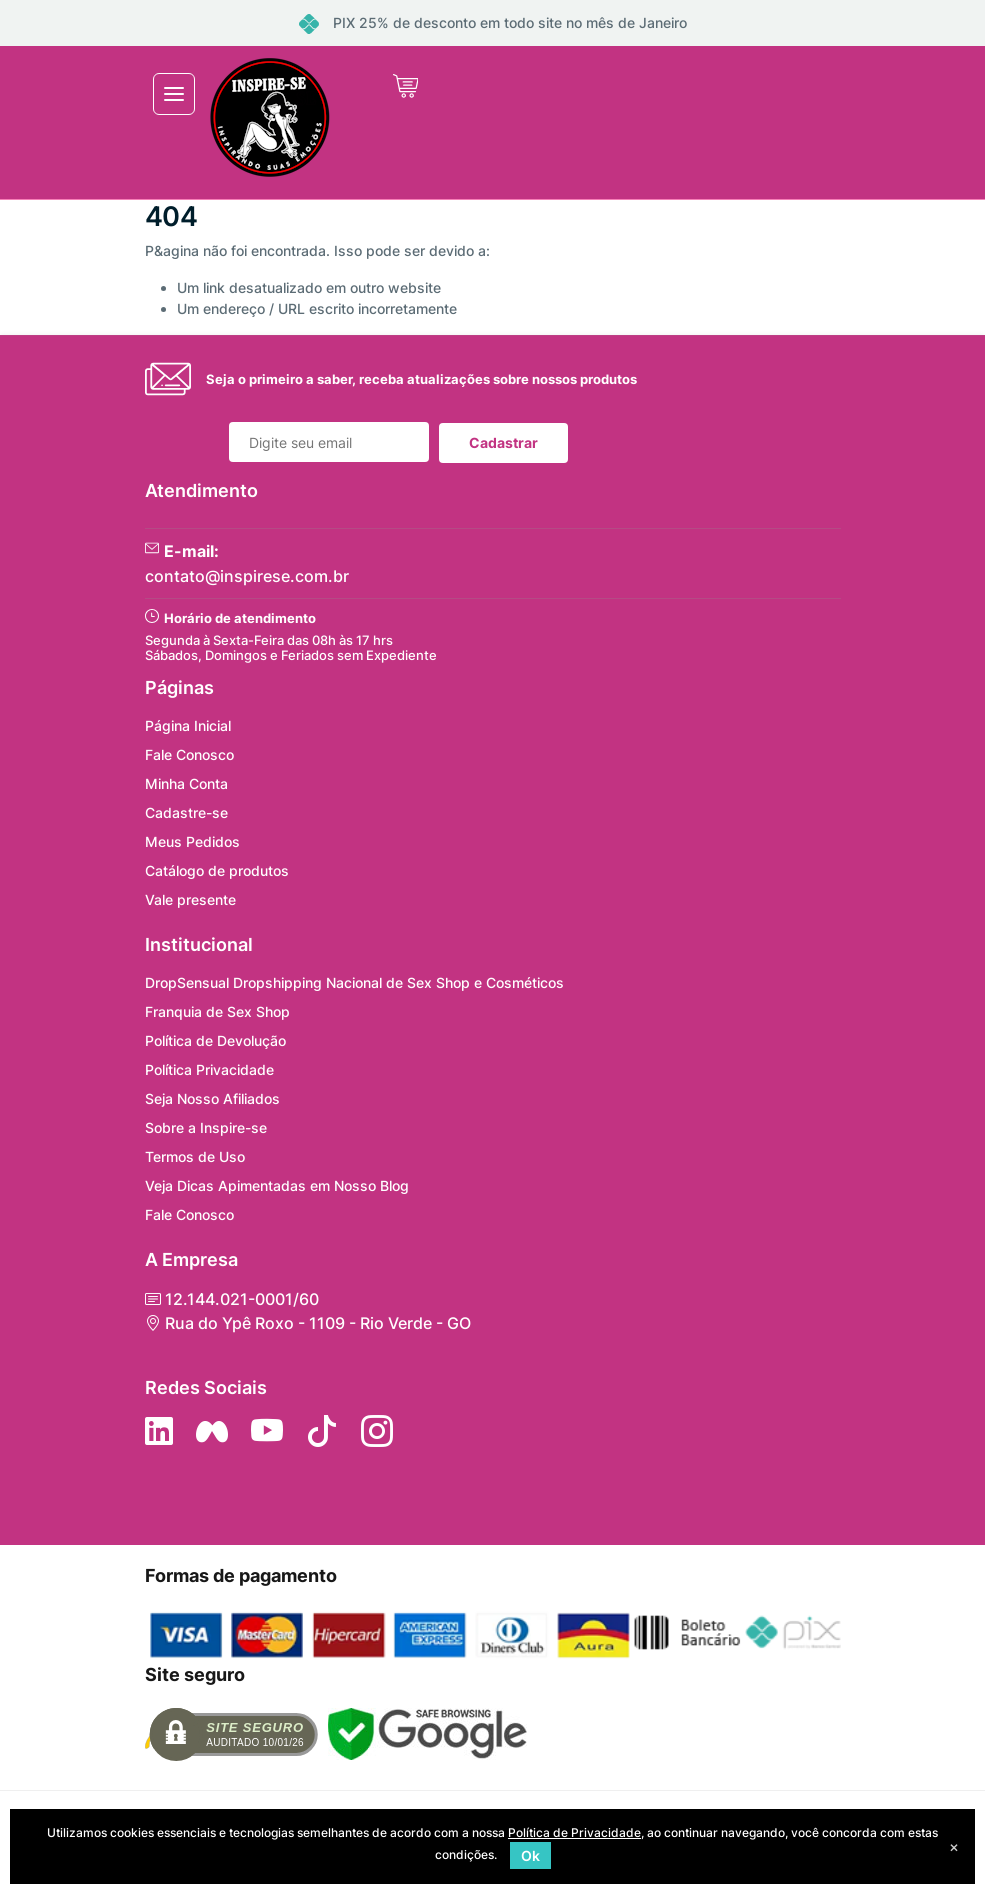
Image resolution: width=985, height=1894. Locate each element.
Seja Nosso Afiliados (212, 1098)
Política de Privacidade (574, 1832)
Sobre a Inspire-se (206, 1127)
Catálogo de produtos (217, 870)
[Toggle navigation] (174, 94)
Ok (530, 1855)
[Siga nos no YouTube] (267, 1431)
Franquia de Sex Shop (217, 1011)
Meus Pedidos (192, 841)
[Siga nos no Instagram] (377, 1431)
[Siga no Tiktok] (322, 1431)
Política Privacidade (209, 1069)
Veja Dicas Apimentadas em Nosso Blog (277, 1185)
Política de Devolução (215, 1040)
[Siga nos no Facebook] (212, 1431)
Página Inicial (188, 725)
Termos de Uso (195, 1156)
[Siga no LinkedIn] (159, 1431)
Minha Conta (186, 783)
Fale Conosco (189, 754)
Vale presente (190, 899)
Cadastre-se (186, 812)
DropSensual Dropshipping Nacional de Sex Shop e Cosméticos (354, 982)
